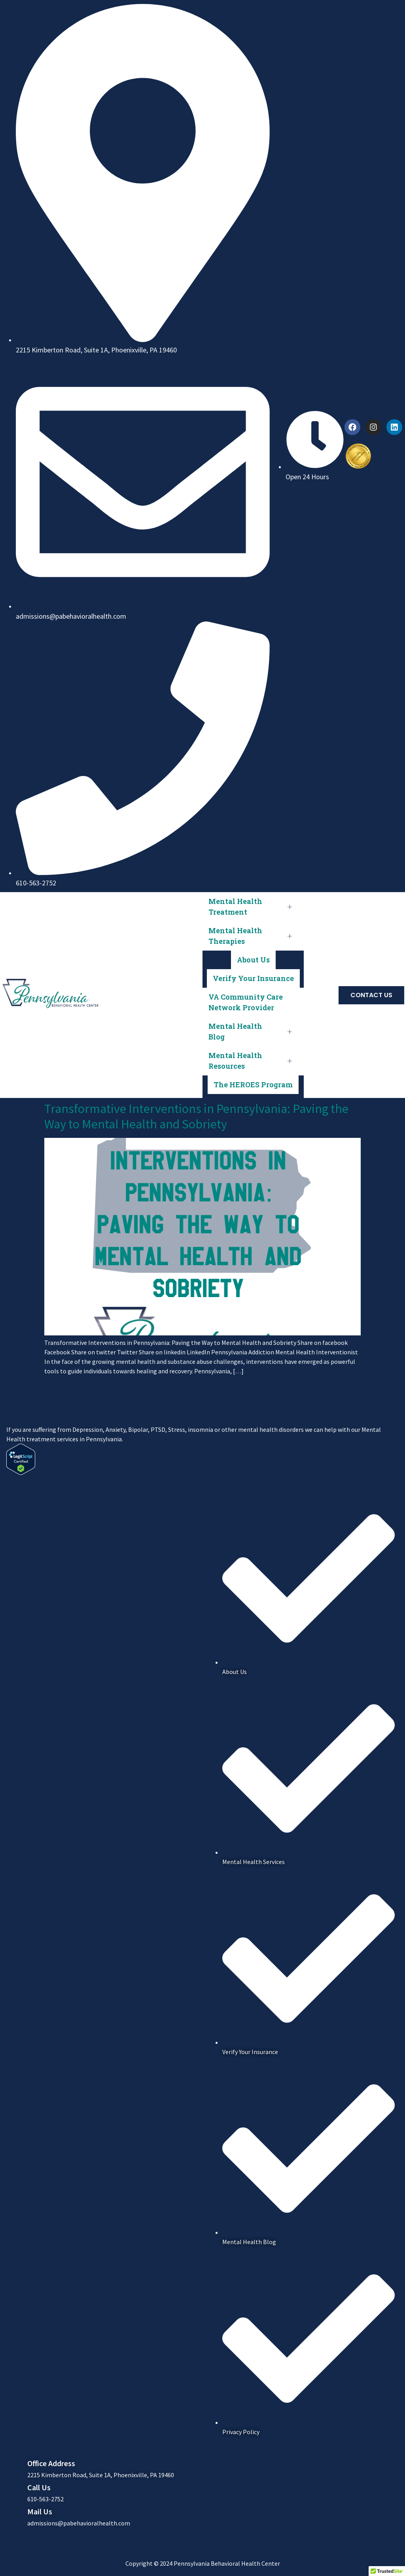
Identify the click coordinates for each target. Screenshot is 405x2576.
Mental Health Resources (253, 1061)
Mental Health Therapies (253, 936)
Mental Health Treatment (253, 906)
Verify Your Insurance (253, 978)
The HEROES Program (253, 1084)
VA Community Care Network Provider (245, 1002)
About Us (253, 959)
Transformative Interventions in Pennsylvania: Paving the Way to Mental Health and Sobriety (196, 1116)
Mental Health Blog (253, 1031)
